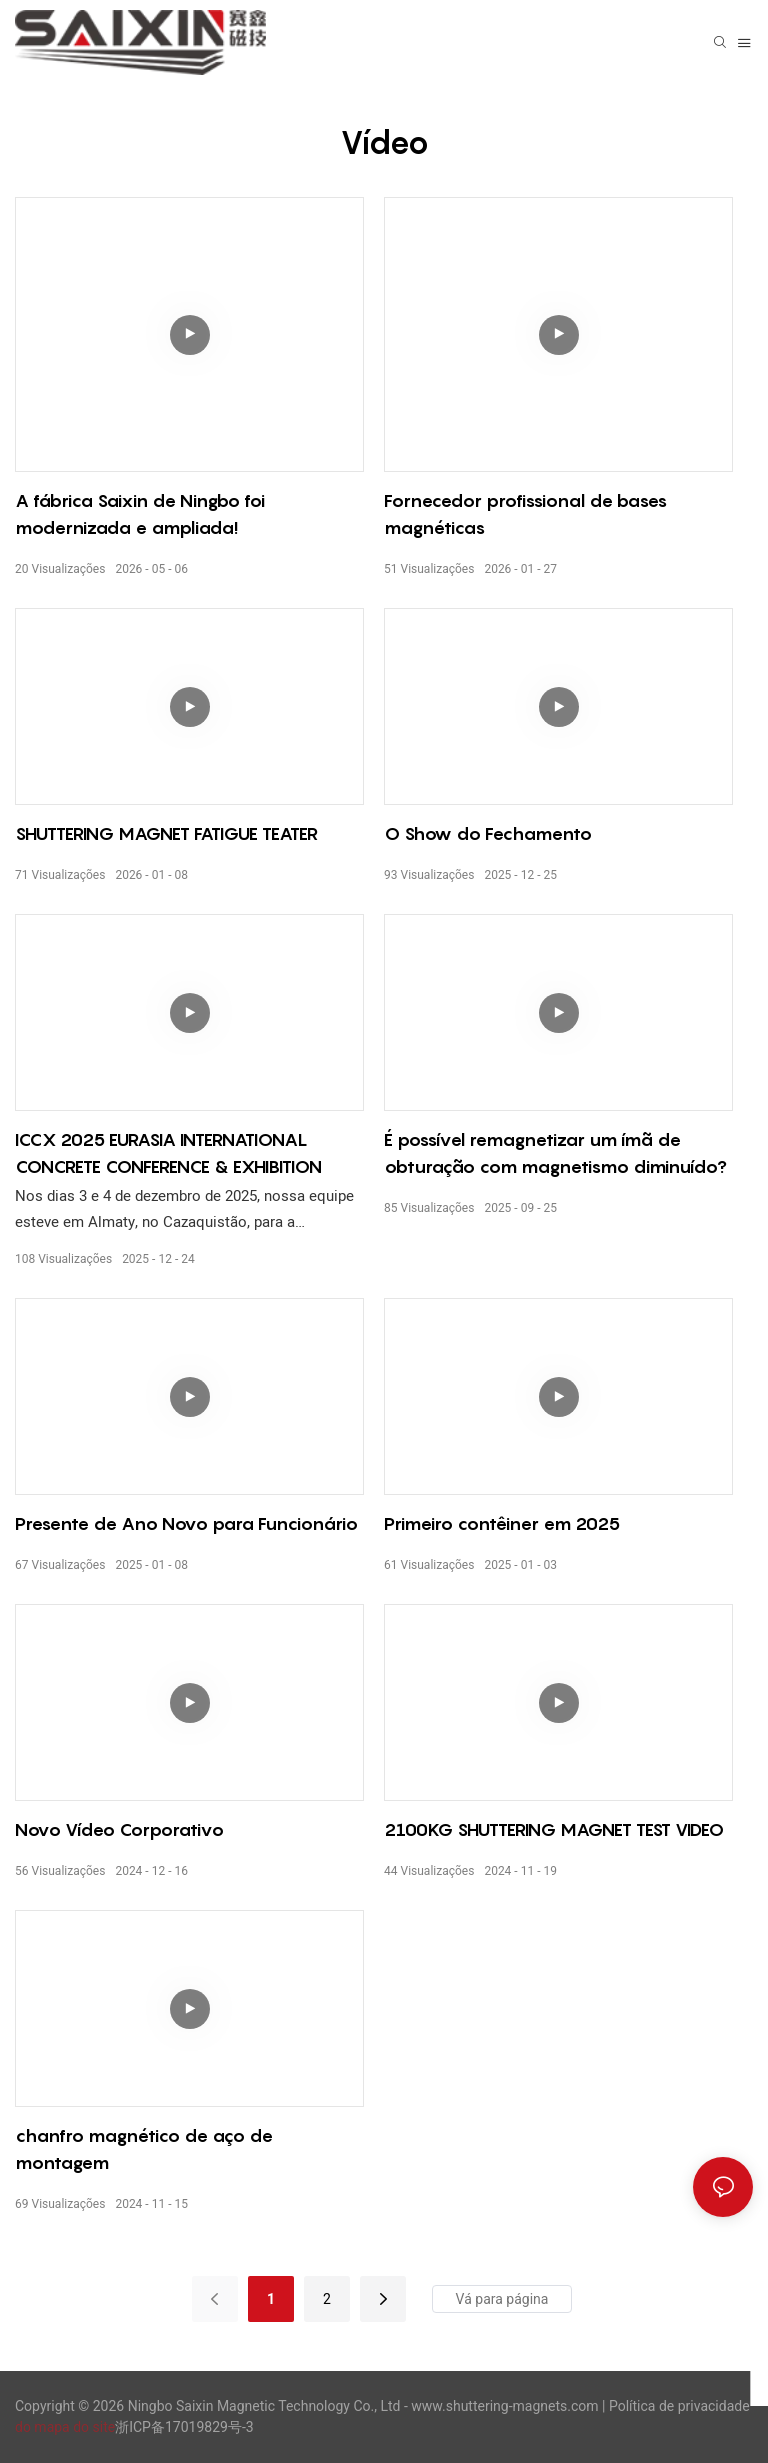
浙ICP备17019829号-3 (184, 2427)
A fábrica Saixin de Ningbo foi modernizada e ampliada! (140, 514)
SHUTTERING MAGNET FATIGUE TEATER (166, 833)
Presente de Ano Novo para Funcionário (186, 1523)
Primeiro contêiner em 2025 (502, 1523)
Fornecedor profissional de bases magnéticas (525, 514)
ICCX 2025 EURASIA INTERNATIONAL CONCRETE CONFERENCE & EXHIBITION (168, 1153)
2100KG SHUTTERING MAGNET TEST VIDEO (554, 1829)
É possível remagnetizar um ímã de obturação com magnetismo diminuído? (555, 1153)
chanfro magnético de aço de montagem (144, 2149)
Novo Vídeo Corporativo (119, 1829)
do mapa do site (65, 2427)
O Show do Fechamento (488, 833)
